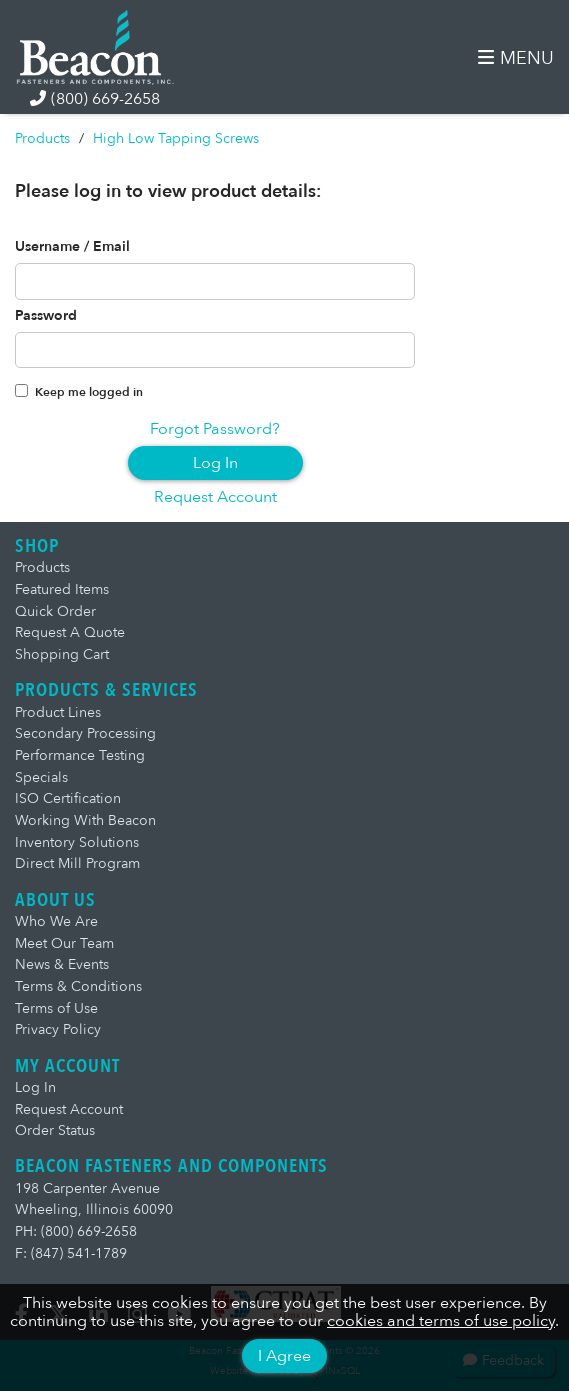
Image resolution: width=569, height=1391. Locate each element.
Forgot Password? (215, 429)
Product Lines (58, 712)
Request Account (215, 497)
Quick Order (55, 611)
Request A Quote (70, 632)
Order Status (55, 1130)
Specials (41, 777)
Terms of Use (56, 1008)
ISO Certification (68, 798)
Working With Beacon (85, 820)
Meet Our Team (64, 943)
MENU (516, 58)
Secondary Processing (85, 733)
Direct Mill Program (77, 863)
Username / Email (72, 247)
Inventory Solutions (77, 842)
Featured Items (62, 589)
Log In (215, 463)
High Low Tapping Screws (176, 138)
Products (42, 138)
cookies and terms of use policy (441, 1321)
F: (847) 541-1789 (71, 1253)
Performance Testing (80, 755)
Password (46, 316)
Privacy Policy (58, 1029)
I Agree (284, 1356)
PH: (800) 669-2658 (76, 1231)
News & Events (62, 964)
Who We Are (56, 921)
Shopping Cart (62, 654)
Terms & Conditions (78, 986)
